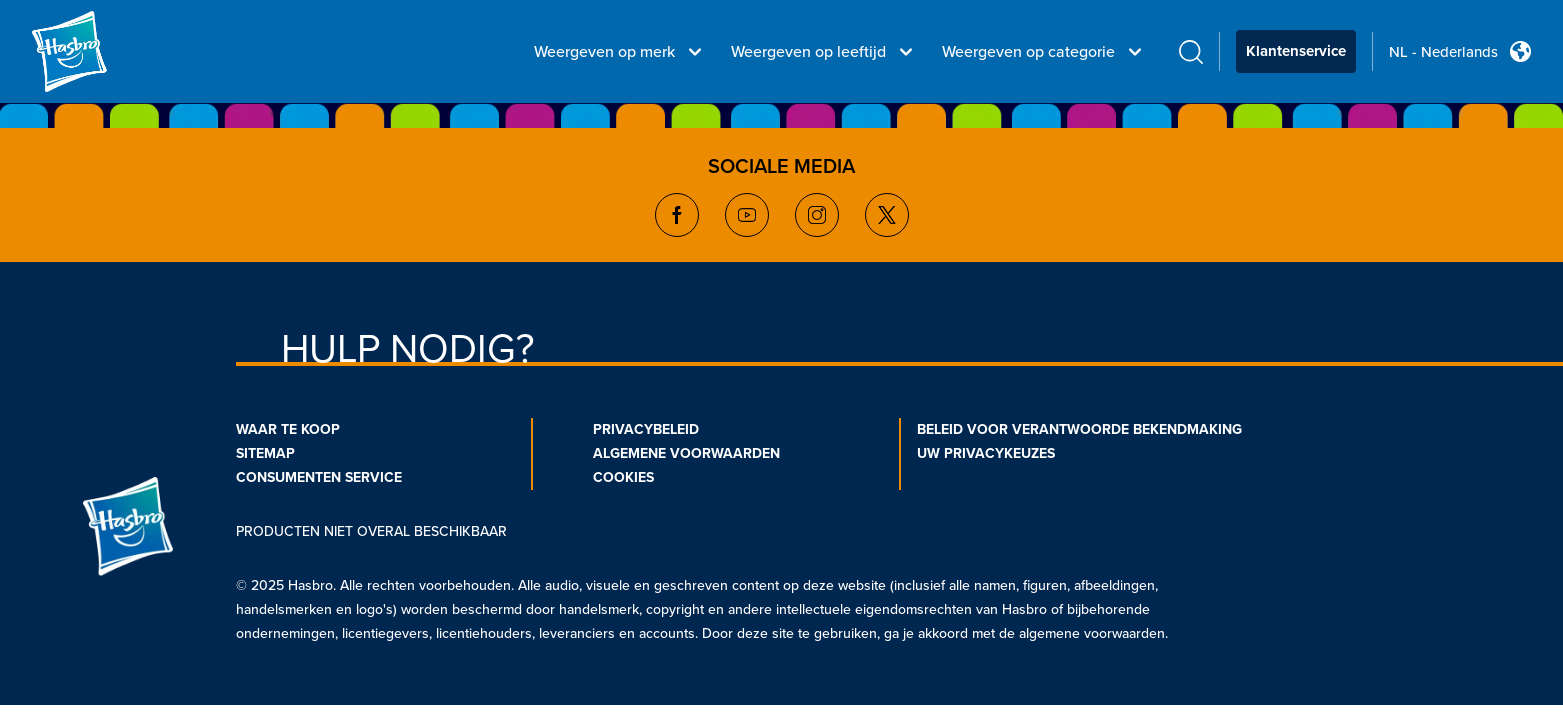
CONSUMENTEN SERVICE (319, 477)
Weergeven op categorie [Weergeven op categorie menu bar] (1044, 52)
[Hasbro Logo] (104, 52)
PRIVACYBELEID (646, 429)
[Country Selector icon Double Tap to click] (1520, 51)
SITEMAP (265, 453)
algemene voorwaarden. (1093, 633)
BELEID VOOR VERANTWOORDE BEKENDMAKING (1079, 429)
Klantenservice (1296, 51)
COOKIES (623, 477)
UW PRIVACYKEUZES (986, 453)
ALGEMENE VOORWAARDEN (686, 453)
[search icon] (1191, 51)
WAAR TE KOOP (288, 429)
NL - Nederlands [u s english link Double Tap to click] (1443, 52)
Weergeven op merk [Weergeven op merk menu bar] (620, 52)
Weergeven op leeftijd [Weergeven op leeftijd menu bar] (824, 52)
